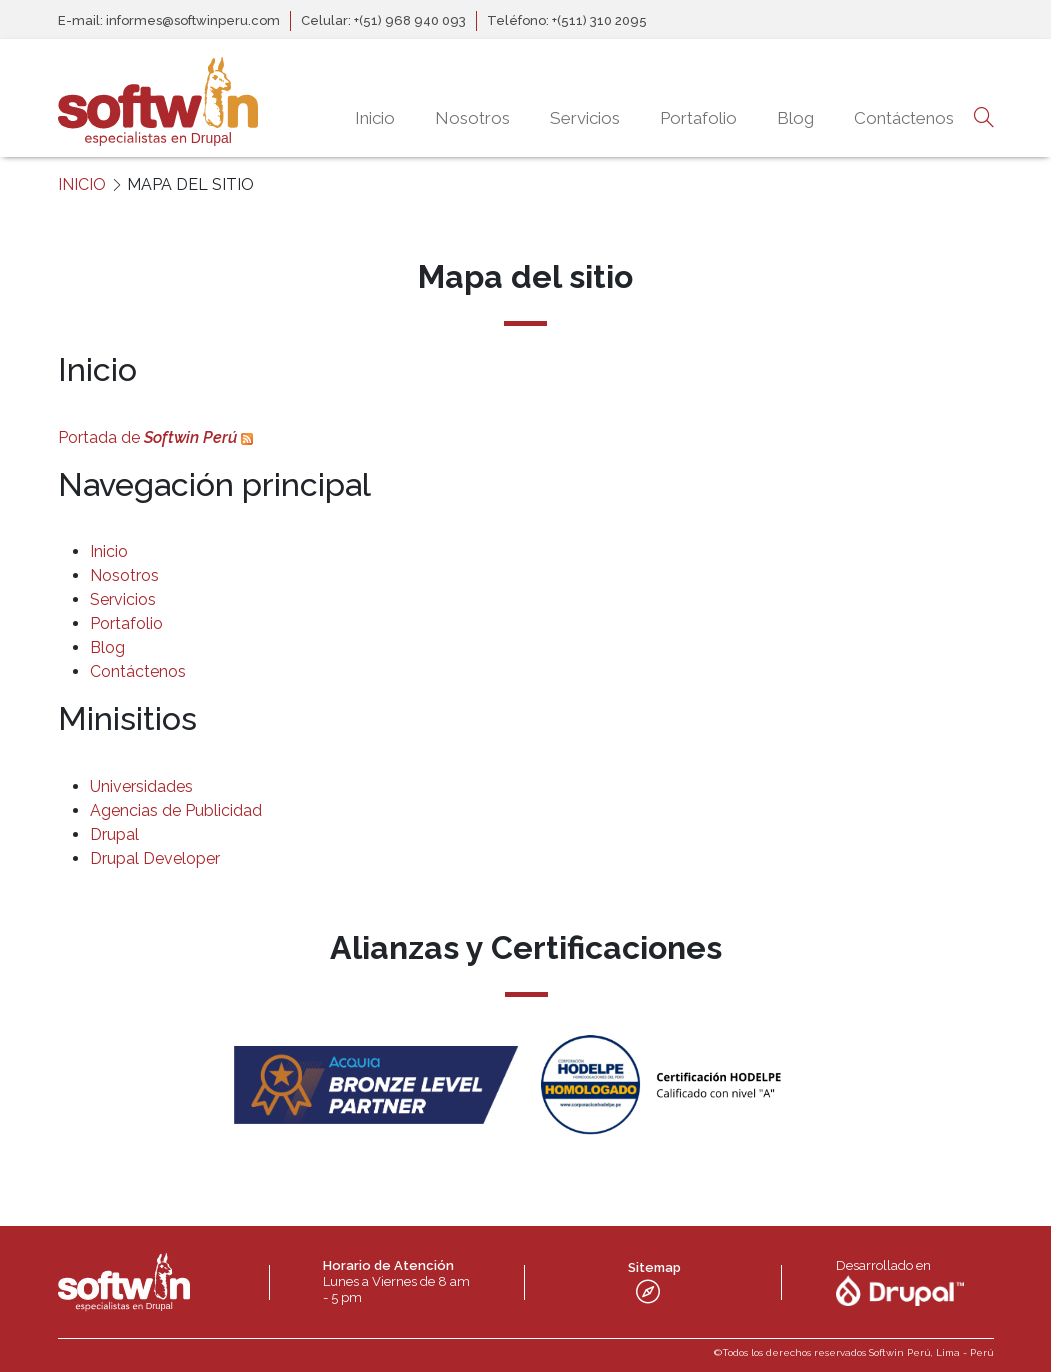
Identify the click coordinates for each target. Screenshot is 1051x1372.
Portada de (147, 437)
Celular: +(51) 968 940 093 (383, 20)
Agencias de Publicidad (176, 810)
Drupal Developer (155, 858)
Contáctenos (904, 118)
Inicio (375, 118)
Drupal (114, 834)
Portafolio (698, 118)
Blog (795, 118)
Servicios (585, 118)
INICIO (82, 184)
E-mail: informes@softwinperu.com (169, 20)
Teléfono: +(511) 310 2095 (567, 20)
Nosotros (472, 118)
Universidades (141, 786)
